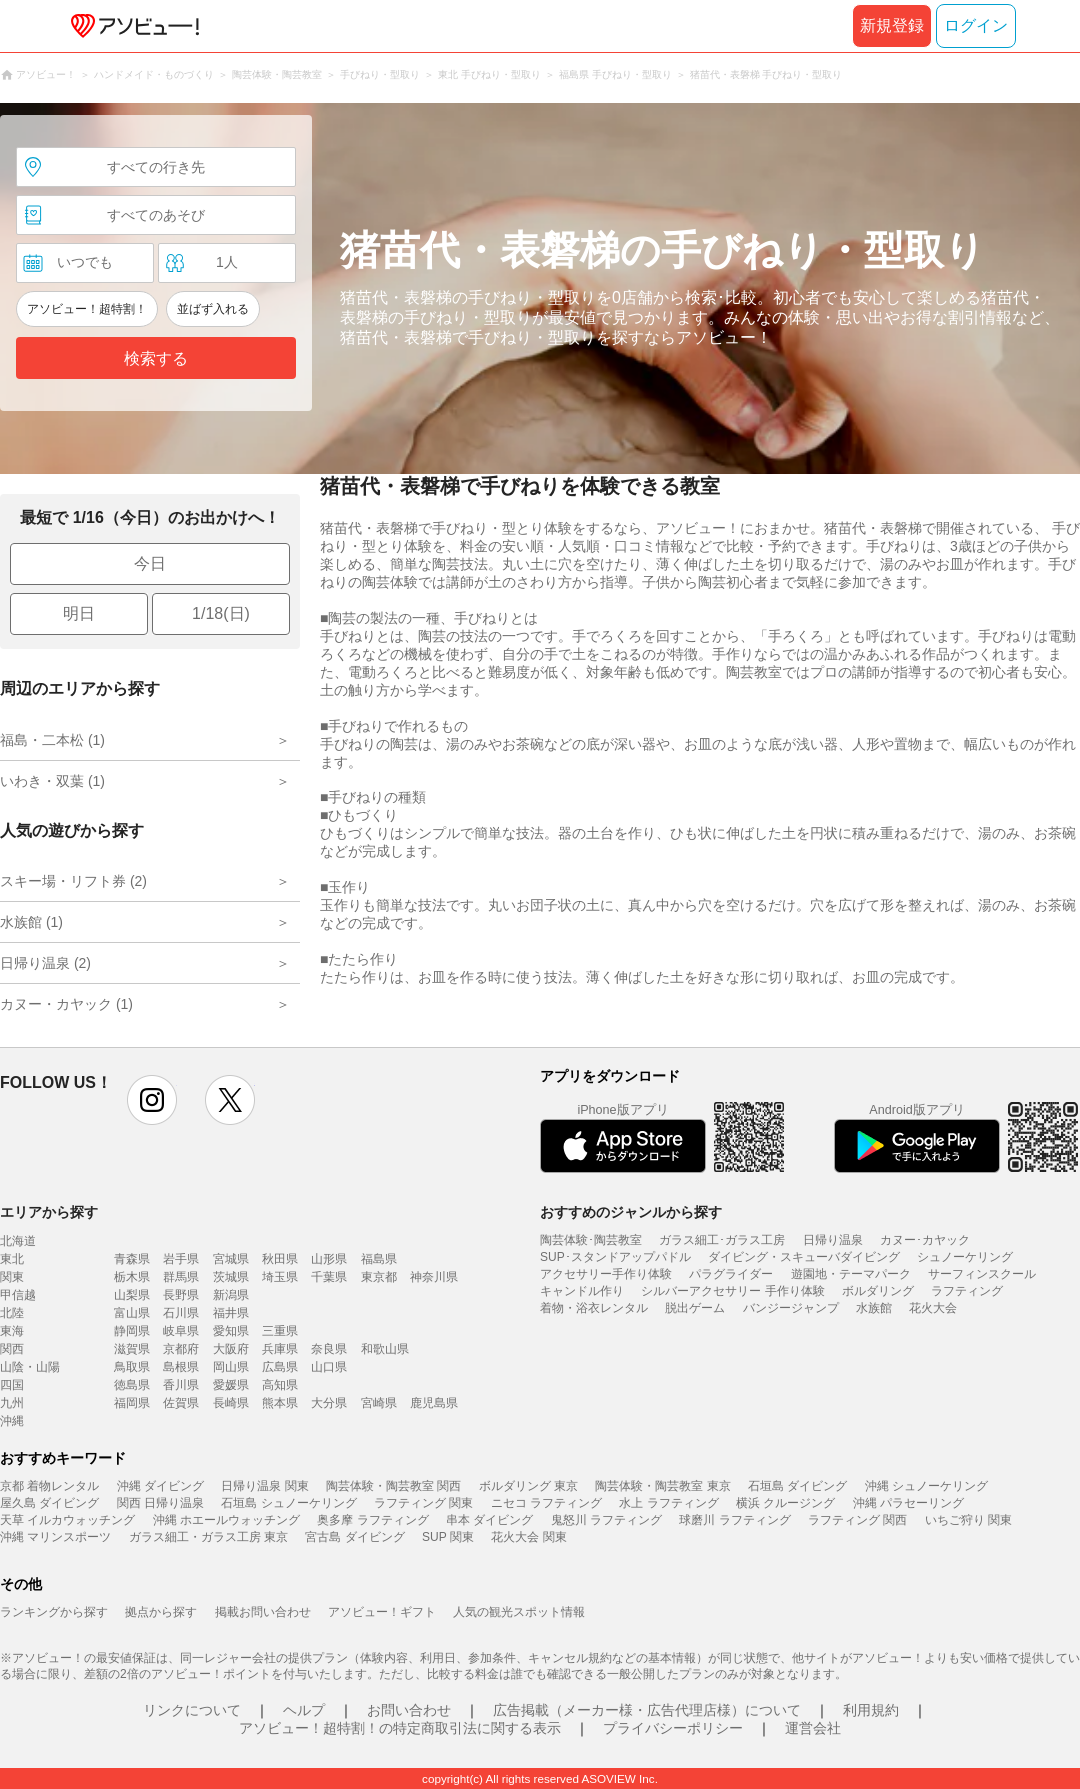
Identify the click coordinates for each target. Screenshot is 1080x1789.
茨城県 (231, 1277)
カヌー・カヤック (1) (66, 1004)
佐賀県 (181, 1403)
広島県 (280, 1367)
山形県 (329, 1259)
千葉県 (329, 1277)
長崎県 (231, 1403)
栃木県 (132, 1277)
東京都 (379, 1277)
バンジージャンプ (791, 1308)
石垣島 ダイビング (797, 1486)
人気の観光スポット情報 (519, 1612)
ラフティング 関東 (423, 1503)
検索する (156, 358)
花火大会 (933, 1308)
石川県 (181, 1313)
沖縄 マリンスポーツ (55, 1537)
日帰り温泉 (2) (45, 963)
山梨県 (132, 1295)
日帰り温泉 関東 (264, 1486)
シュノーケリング (965, 1257)
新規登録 (892, 25)
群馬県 (181, 1277)
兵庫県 (280, 1349)
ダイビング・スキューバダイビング (804, 1257)
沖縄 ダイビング (160, 1486)
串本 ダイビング (489, 1520)
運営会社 (813, 1728)
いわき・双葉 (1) (52, 781)
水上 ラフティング (668, 1503)
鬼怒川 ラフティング (606, 1520)
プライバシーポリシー (673, 1728)
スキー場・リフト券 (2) (73, 881)
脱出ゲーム (695, 1308)
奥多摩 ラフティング (372, 1520)
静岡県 (132, 1331)
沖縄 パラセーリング (908, 1503)
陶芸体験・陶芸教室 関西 (393, 1486)
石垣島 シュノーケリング (288, 1503)
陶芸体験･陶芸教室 (591, 1240)
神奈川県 (434, 1277)
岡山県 (231, 1367)
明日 (79, 613)
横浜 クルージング (785, 1503)
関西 (12, 1349)
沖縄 (12, 1421)
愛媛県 (231, 1385)
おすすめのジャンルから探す (631, 1212)
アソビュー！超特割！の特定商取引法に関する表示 (400, 1728)
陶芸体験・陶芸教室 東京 (662, 1486)
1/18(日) (221, 613)
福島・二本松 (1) (52, 740)
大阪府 (231, 1349)
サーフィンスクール (982, 1274)
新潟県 (231, 1295)
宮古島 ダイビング (354, 1537)
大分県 (329, 1403)
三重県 (280, 1331)
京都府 (181, 1349)
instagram (152, 1100)
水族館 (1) (31, 922)
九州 (12, 1403)
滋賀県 (132, 1349)
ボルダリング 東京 (528, 1486)
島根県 (181, 1367)
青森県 (132, 1259)
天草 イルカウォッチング (67, 1520)
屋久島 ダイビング (49, 1503)
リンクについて (192, 1710)
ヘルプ (304, 1710)
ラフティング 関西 (857, 1520)
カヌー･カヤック (925, 1240)
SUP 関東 (448, 1537)
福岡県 (132, 1403)
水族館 (874, 1308)
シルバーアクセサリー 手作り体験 (732, 1291)
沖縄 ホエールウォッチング (226, 1520)
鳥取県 (132, 1367)
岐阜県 (181, 1331)
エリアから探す (49, 1212)
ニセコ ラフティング (546, 1503)
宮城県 (231, 1259)
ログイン (976, 25)
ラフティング (967, 1291)
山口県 (329, 1367)
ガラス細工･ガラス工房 (722, 1240)
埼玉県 (280, 1277)
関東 (12, 1277)
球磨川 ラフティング (734, 1520)
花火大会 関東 (528, 1537)
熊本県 (280, 1403)
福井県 (231, 1313)
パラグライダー (731, 1274)
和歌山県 (385, 1349)
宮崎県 (379, 1403)
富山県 (132, 1313)
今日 (150, 563)
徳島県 (132, 1385)
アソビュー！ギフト (382, 1612)
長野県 (181, 1295)
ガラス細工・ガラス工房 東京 (208, 1537)
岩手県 (181, 1259)
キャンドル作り (582, 1291)
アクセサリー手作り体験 (606, 1274)
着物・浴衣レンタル (594, 1308)
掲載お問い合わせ (263, 1612)
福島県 (379, 1259)
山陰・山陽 (30, 1367)
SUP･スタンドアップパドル (615, 1257)
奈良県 (329, 1349)
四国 (12, 1385)
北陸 (12, 1313)
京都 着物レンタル (49, 1486)
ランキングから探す (54, 1612)
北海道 (18, 1241)
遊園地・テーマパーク (851, 1274)
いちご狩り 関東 (968, 1520)
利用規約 (871, 1710)
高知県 (280, 1385)
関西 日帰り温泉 (160, 1503)
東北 (12, 1259)
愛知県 (231, 1331)
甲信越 (18, 1295)
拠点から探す (161, 1612)
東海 (12, 1331)
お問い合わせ (409, 1710)
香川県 (181, 1385)
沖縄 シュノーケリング (926, 1486)
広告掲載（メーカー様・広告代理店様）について (647, 1710)
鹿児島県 (434, 1403)
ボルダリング (878, 1291)
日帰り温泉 (833, 1240)
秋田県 (280, 1259)
